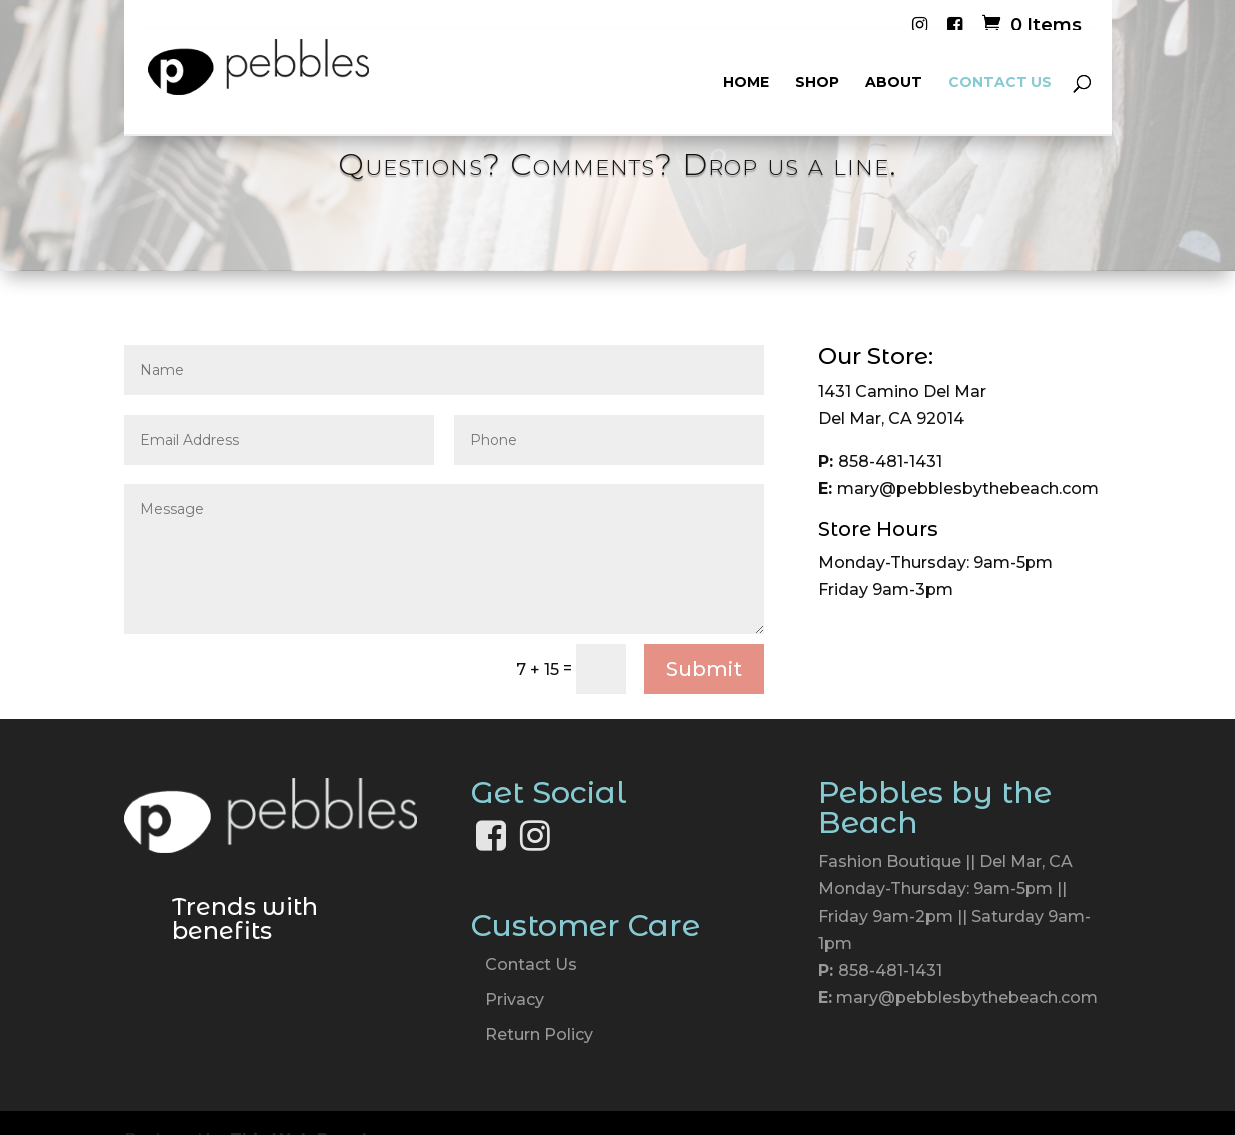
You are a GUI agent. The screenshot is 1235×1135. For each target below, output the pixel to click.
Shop (817, 83)
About (893, 83)
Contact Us (1000, 83)
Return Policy (539, 1034)
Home (746, 83)
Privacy (514, 999)
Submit (704, 669)
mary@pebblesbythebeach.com (967, 997)
